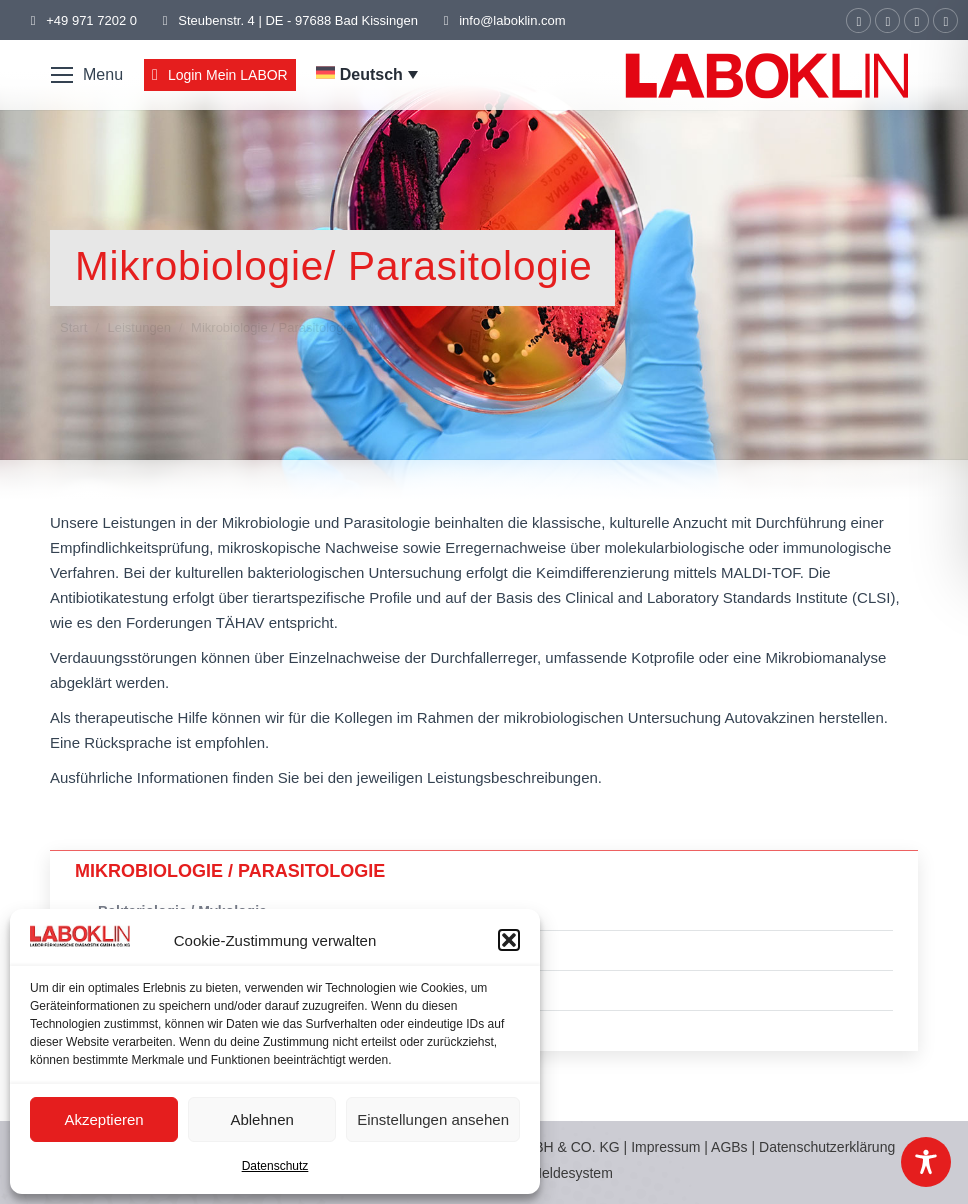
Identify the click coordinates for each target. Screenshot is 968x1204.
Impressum (665, 1147)
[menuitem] (367, 74)
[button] (509, 940)
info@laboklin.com (502, 20)
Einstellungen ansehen (433, 1119)
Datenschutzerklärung (827, 1147)
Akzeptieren (103, 1119)
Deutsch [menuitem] (371, 74)
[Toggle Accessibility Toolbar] (926, 1162)
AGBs (731, 1147)
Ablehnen (261, 1119)
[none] (367, 75)
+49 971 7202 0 (91, 20)
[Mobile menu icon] (87, 75)
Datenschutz (275, 1166)
